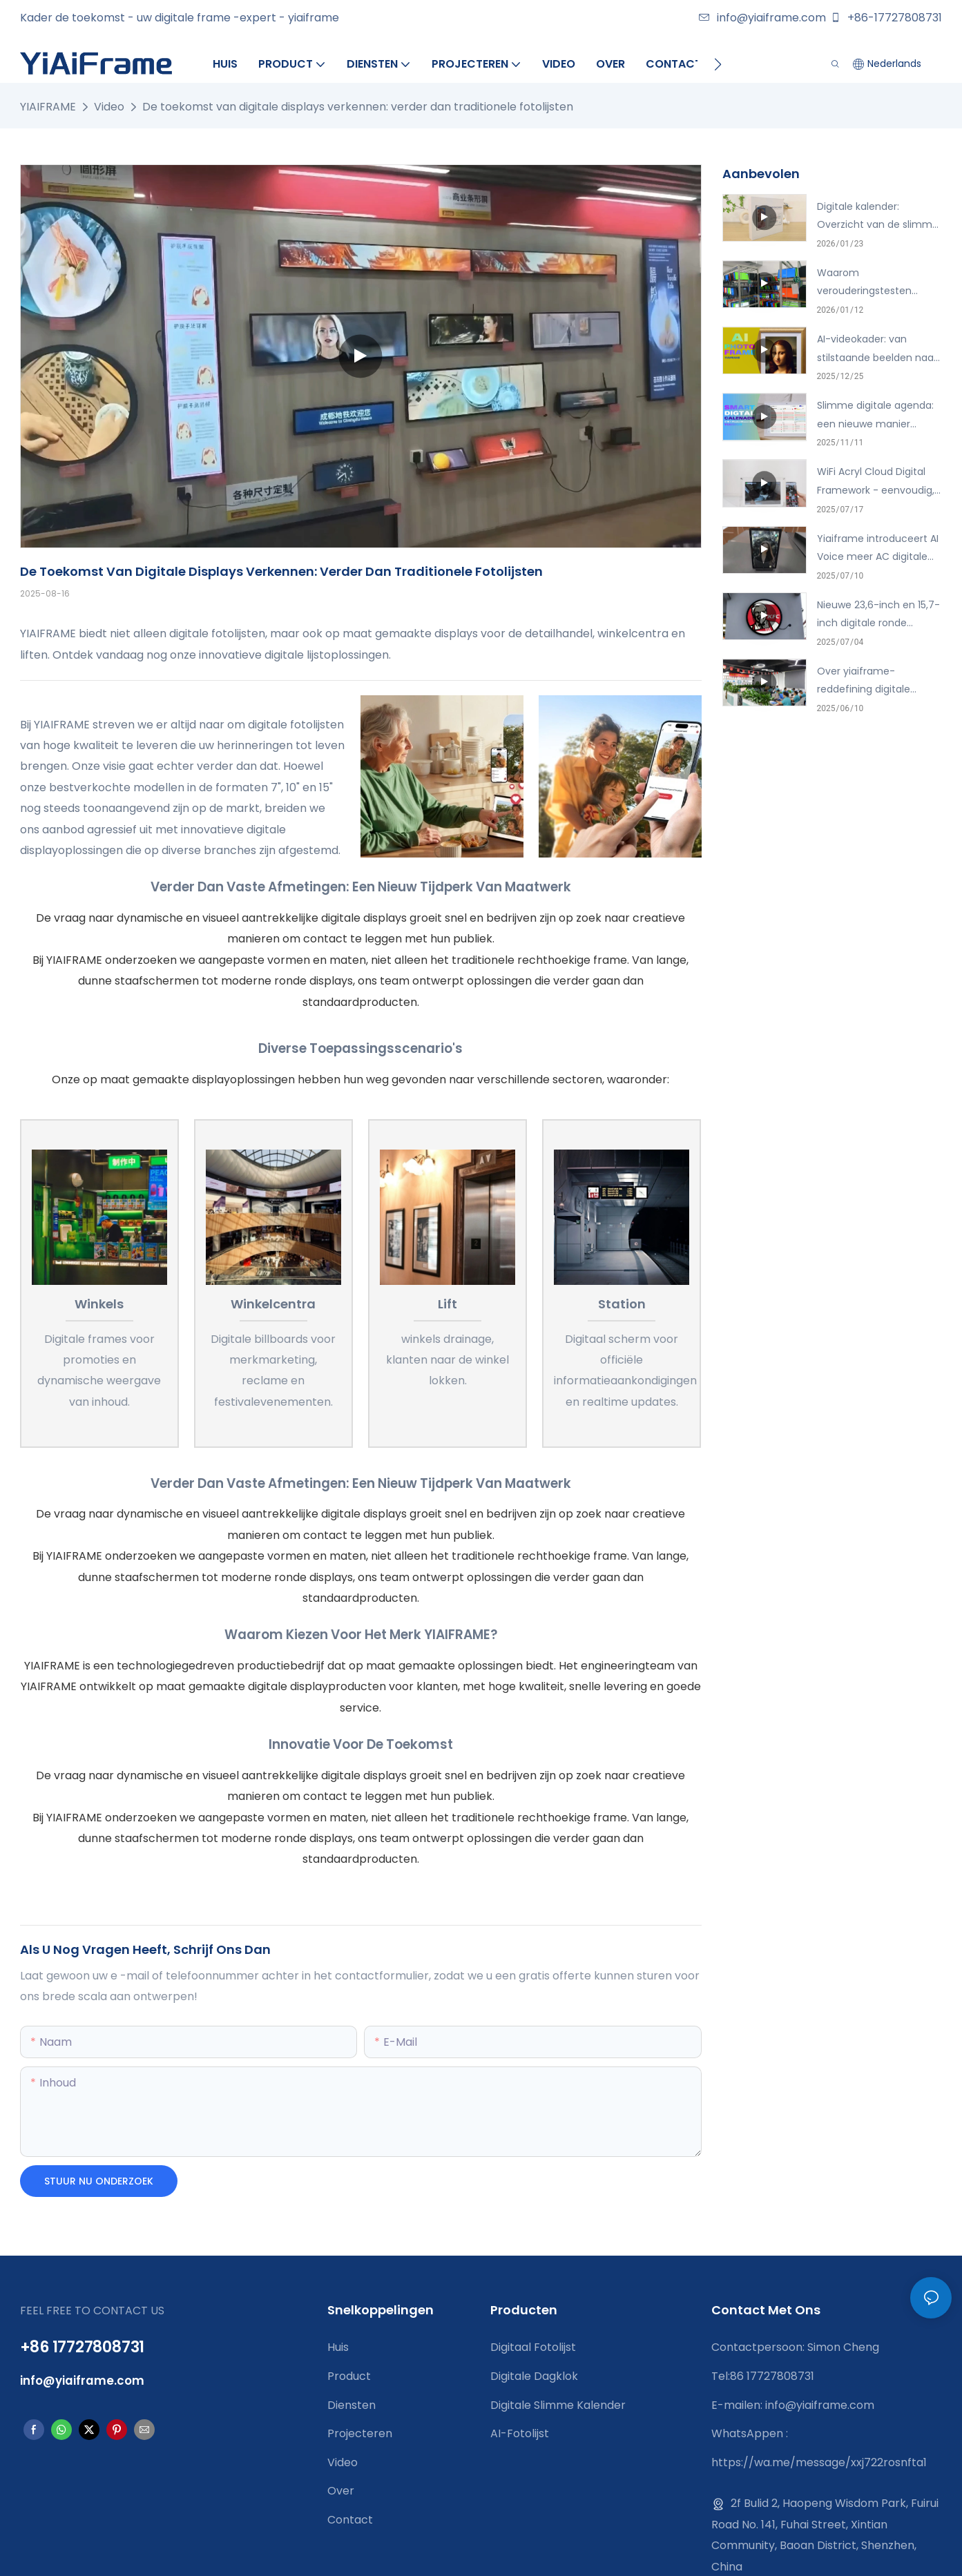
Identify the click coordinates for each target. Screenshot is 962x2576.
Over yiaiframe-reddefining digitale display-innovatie (863, 681)
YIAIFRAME (48, 107)
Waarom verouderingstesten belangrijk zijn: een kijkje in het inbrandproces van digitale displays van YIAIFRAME (878, 283)
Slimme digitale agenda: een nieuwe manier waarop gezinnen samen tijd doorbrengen (876, 415)
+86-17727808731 (886, 18)
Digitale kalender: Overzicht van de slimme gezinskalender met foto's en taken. (880, 217)
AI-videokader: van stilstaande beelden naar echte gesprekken (877, 349)
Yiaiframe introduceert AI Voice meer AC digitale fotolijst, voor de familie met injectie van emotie (878, 549)
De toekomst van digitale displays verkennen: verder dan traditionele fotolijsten (357, 107)
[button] (718, 64)
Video (109, 107)
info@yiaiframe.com (762, 18)
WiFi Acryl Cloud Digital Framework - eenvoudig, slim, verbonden (875, 482)
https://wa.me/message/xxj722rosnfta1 (819, 2462)
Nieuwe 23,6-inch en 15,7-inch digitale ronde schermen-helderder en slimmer (878, 615)
